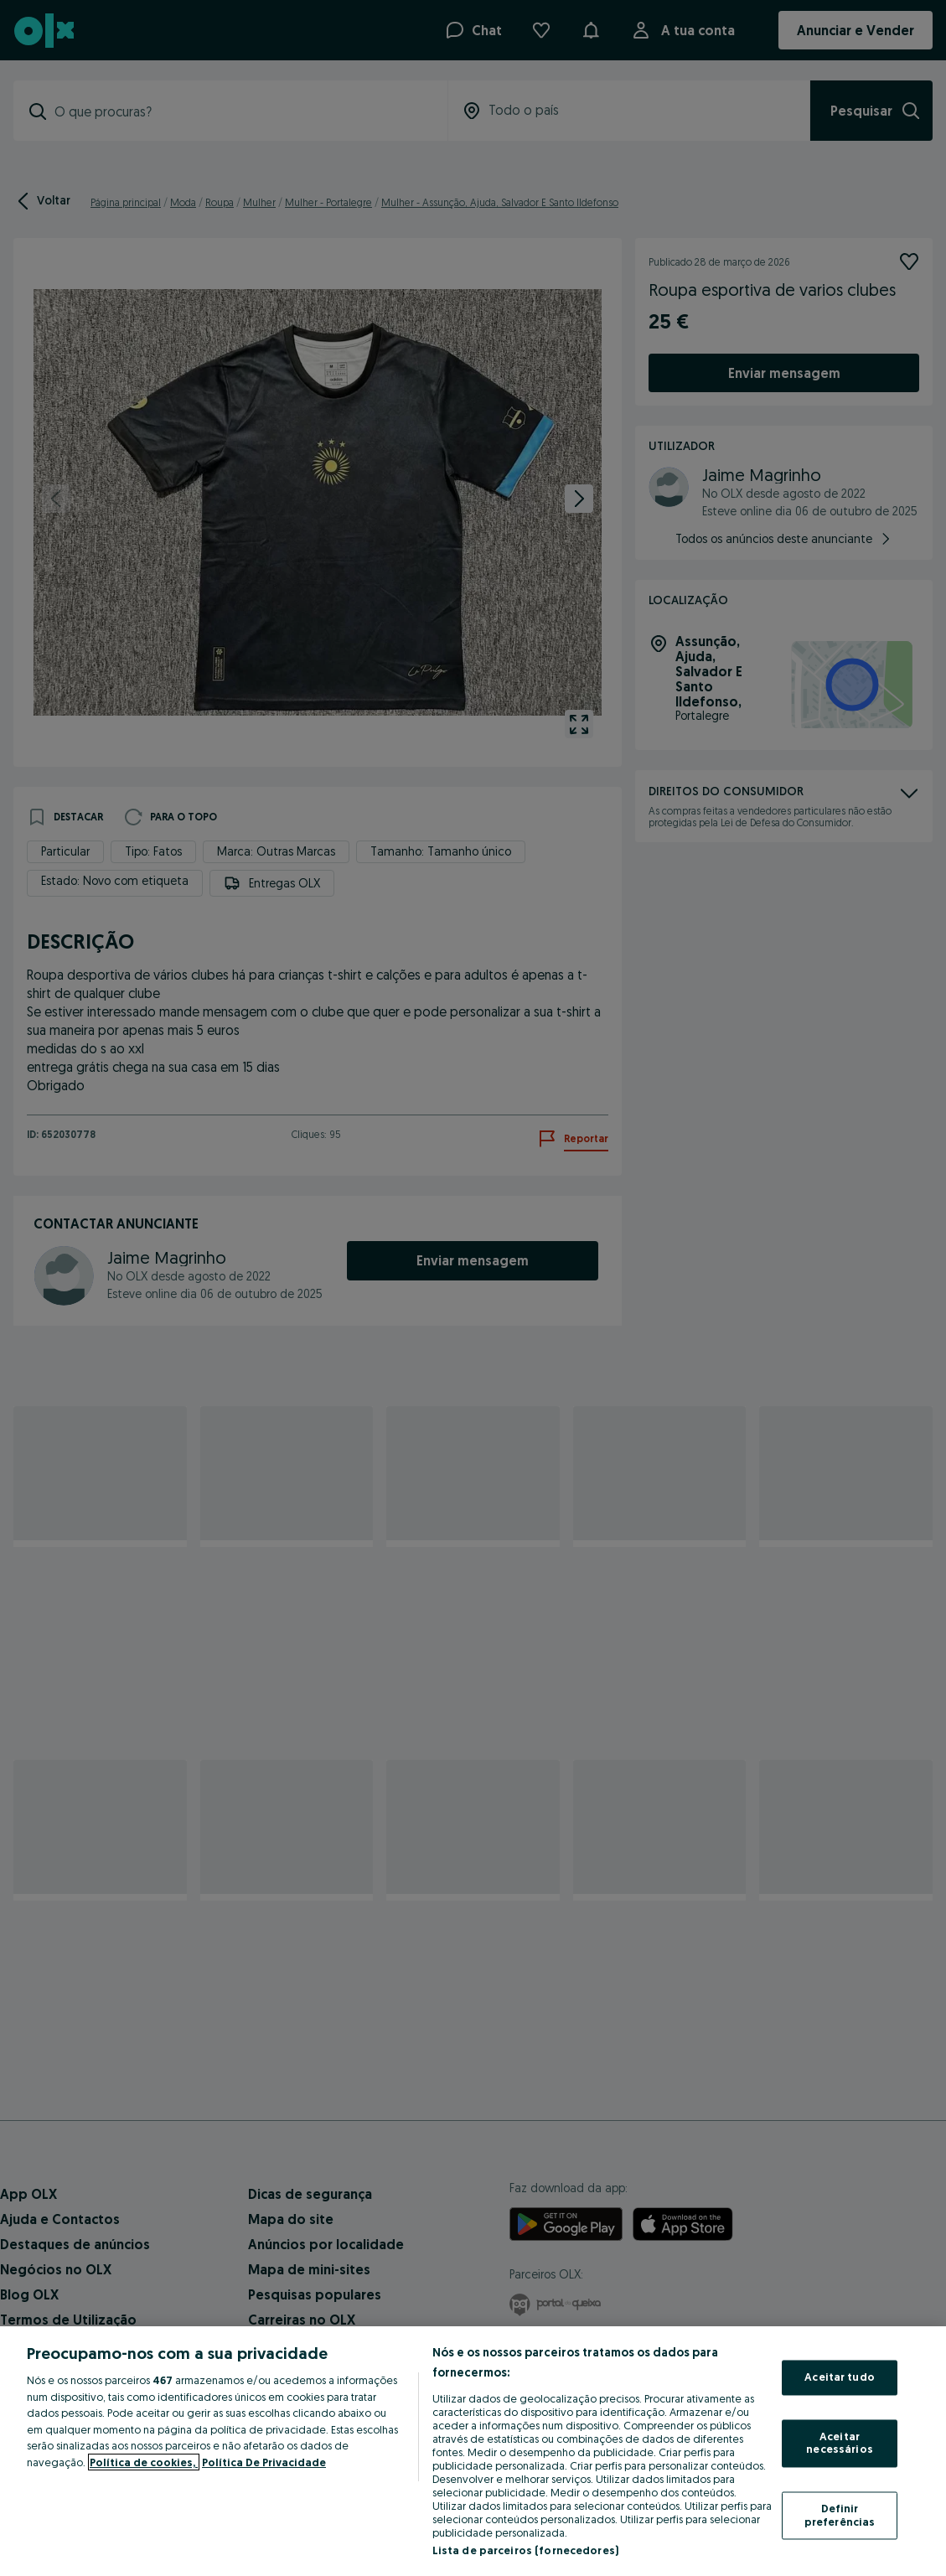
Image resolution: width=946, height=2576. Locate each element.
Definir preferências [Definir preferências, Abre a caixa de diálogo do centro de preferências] (840, 2514)
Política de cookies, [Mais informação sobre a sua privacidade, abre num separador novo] (144, 2462)
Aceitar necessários (839, 2442)
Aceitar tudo (839, 2377)
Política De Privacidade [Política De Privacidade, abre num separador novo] (264, 2462)
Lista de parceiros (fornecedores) (525, 2550)
